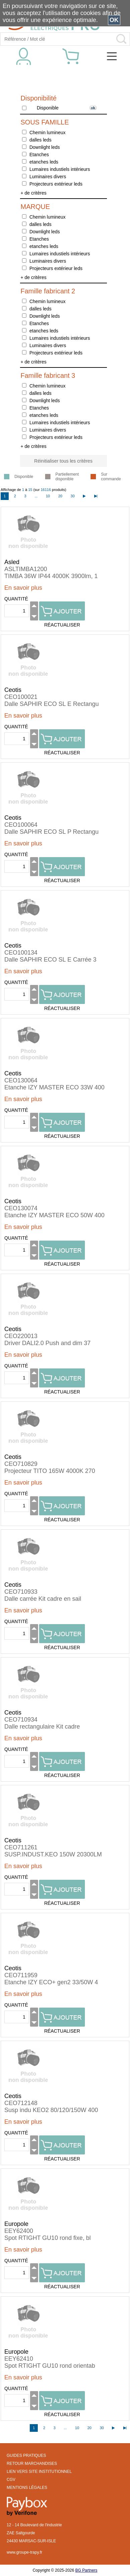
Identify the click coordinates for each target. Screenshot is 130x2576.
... (35, 496)
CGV (11, 2479)
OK (114, 20)
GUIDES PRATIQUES (26, 2455)
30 (73, 496)
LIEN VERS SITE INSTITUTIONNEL (39, 2471)
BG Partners (86, 2570)
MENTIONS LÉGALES (27, 2487)
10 (48, 496)
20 (60, 496)
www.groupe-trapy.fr (24, 2552)
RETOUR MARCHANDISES (32, 2463)
